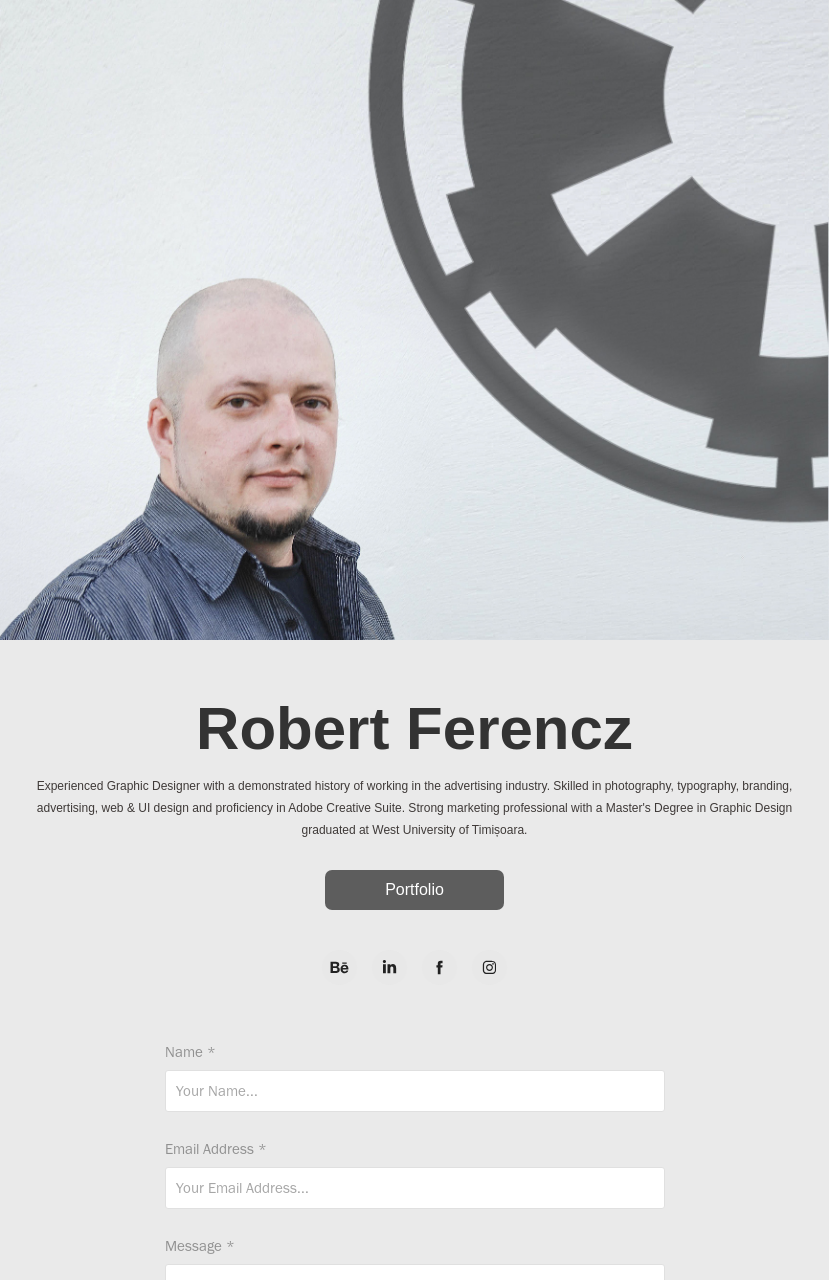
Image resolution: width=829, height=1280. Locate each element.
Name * (190, 1052)
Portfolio (414, 889)
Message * (200, 1246)
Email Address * (216, 1149)
